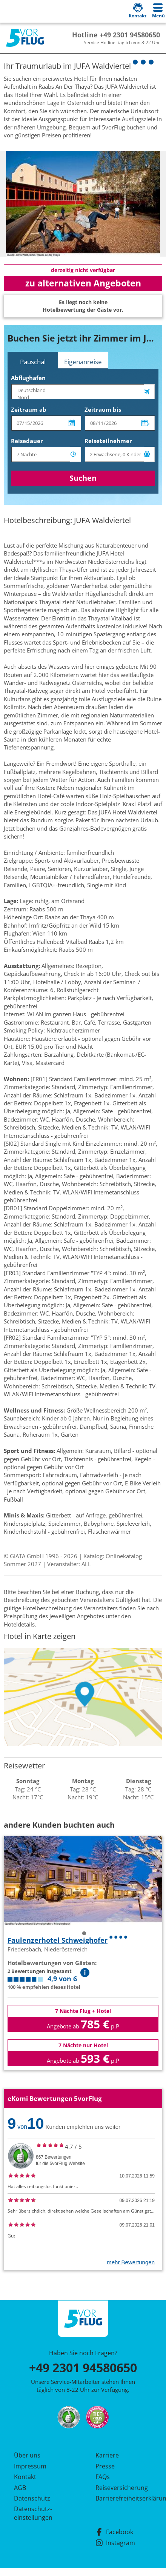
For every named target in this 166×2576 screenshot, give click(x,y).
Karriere (107, 2455)
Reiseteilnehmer (108, 441)
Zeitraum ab (28, 409)
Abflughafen (28, 378)
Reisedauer (27, 441)
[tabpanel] (83, 204)
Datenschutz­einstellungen (33, 2513)
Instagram (115, 2543)
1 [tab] (84, 1933)
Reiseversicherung (121, 2488)
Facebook (114, 2532)
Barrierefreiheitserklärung (123, 2498)
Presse (105, 2466)
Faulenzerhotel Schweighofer (58, 1940)
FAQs (102, 2477)
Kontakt (25, 2477)
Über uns (27, 2455)
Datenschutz (32, 2498)
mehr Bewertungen (131, 2262)
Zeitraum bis (103, 409)
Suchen (83, 478)
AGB (20, 2488)
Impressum (30, 2466)
